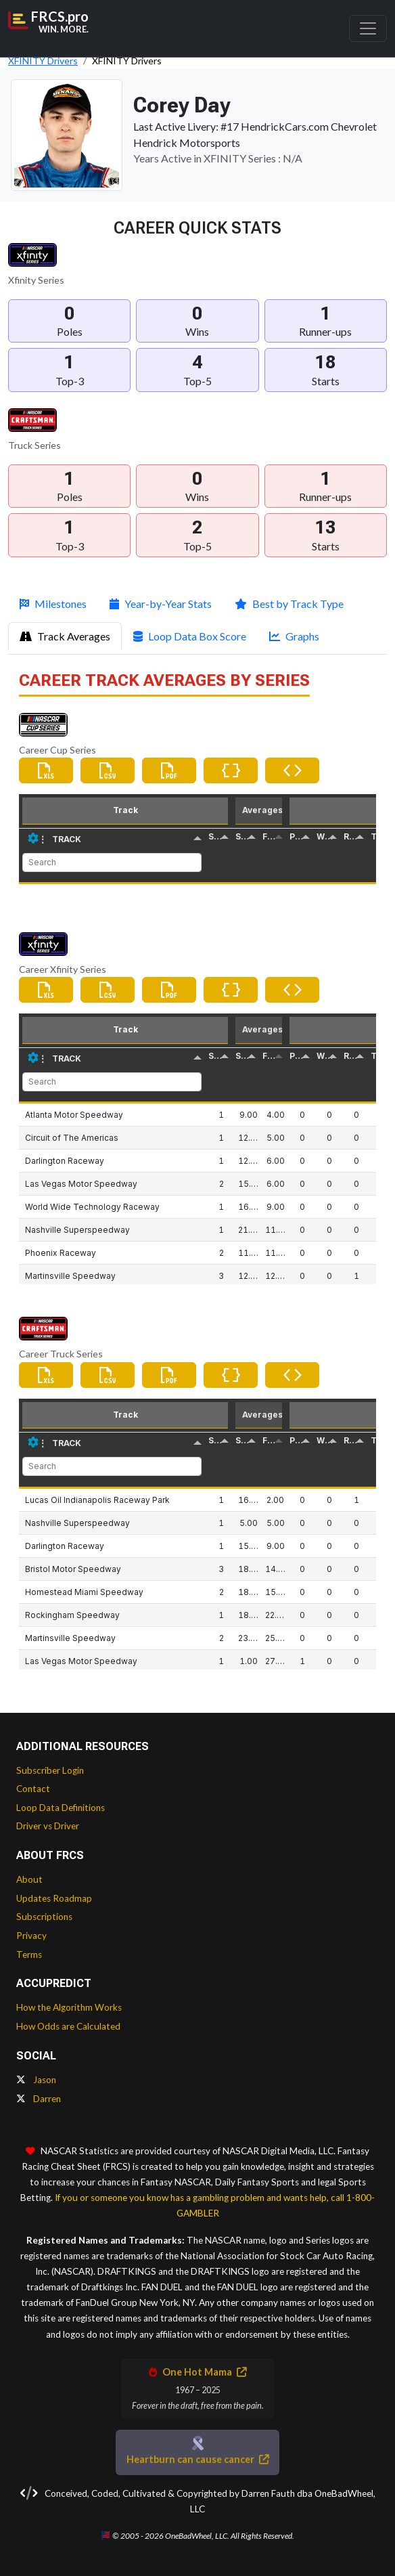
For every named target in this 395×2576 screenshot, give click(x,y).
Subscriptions (44, 1916)
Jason (36, 2079)
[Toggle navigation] (368, 28)
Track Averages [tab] (65, 636)
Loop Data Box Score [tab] (189, 636)
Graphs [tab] (294, 636)
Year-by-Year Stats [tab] (161, 603)
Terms (29, 1954)
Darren (38, 2098)
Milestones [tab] (53, 603)
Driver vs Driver (47, 1825)
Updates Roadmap (54, 1898)
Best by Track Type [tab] (289, 603)
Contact (33, 1788)
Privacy (31, 1935)
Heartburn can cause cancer (197, 2459)
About (29, 1879)
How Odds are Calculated (68, 2026)
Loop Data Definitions (60, 1807)
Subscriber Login (50, 1770)
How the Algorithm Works (69, 2007)
